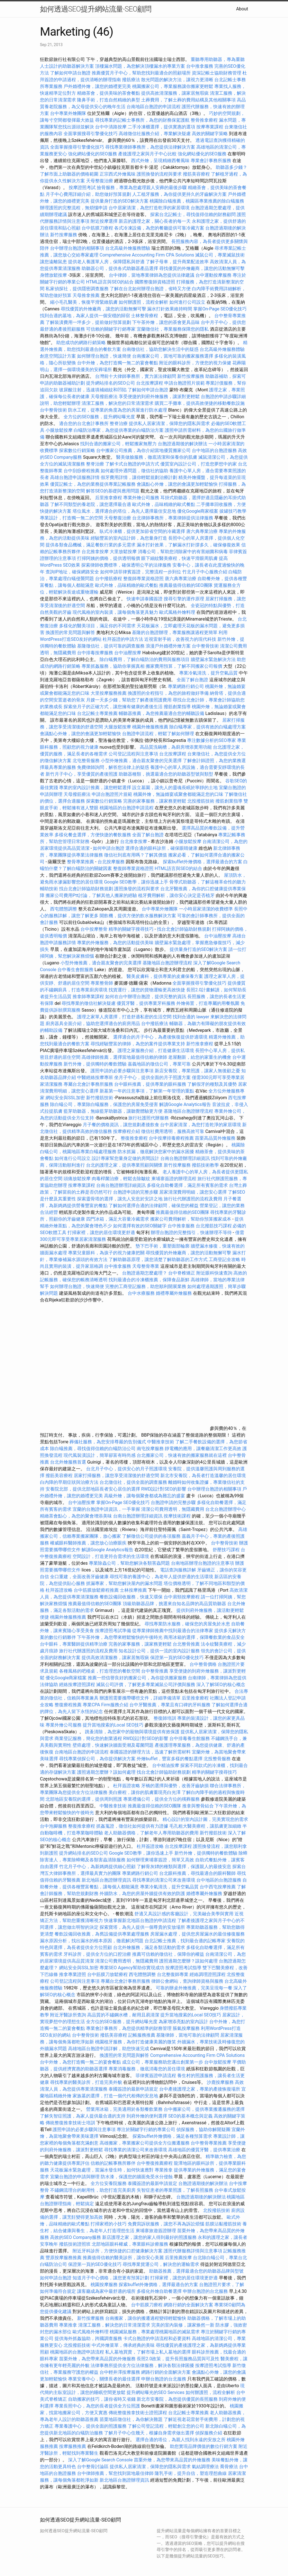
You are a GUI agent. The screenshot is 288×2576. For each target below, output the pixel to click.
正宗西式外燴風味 (118, 174)
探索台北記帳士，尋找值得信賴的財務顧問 (193, 214)
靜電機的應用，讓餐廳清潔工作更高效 (203, 1448)
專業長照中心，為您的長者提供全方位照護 (97, 2406)
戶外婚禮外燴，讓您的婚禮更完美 (97, 86)
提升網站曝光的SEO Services (155, 2392)
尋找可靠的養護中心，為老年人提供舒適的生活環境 (161, 1576)
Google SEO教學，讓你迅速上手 (136, 882)
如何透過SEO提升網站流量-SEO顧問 (95, 9)
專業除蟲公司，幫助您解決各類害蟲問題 (129, 1563)
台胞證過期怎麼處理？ (144, 1273)
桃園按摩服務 (105, 2284)
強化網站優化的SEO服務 (92, 153)
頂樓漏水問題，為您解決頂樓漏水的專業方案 (140, 66)
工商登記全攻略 (224, 1259)
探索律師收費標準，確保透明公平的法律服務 (126, 565)
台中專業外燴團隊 (68, 113)
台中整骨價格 (204, 1664)
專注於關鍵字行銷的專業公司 (146, 2129)
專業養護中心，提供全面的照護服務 (91, 2426)
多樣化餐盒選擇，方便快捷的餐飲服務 (93, 834)
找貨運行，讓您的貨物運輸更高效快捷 (147, 989)
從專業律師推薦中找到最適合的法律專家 (172, 1630)
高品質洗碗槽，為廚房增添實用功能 (176, 747)
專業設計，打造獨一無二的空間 (71, 518)
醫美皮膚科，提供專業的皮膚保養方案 (165, 976)
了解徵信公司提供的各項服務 (151, 1536)
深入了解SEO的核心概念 (220, 1684)
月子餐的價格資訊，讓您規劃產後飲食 (121, 1124)
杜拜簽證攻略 (59, 1590)
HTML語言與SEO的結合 (110, 282)
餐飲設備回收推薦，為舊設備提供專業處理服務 (102, 1934)
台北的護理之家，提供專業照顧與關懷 (124, 1165)
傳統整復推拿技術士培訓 (71, 2122)
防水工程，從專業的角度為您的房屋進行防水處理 (117, 410)
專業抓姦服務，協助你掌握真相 (113, 666)
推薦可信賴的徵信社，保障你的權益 (168, 1954)
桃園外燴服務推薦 (150, 727)
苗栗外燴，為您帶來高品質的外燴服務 (97, 2358)
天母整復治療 (99, 180)
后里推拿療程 (108, 497)
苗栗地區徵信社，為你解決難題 (131, 2419)
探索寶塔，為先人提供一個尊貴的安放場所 (142, 1927)
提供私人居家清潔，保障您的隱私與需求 (169, 423)
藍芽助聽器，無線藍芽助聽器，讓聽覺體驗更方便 (113, 1111)
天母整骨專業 (145, 1266)
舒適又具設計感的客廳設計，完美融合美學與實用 (183, 1913)
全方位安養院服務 (109, 2183)
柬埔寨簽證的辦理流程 (173, 1178)
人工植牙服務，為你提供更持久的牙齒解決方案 (179, 194)
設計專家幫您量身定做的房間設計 (125, 1158)
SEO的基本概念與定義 (190, 2116)
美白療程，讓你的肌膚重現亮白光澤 (145, 1792)
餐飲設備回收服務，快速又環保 (131, 1597)
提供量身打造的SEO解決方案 (119, 201)
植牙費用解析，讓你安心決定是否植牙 (176, 895)
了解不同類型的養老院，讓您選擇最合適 (90, 504)
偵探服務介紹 (208, 2433)
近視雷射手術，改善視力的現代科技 (180, 639)
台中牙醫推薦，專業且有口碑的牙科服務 (169, 1704)
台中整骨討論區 (93, 2466)
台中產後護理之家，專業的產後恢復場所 (199, 2089)
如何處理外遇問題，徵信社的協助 (134, 470)
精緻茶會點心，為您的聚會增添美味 (76, 1516)
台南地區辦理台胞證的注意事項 (202, 1563)
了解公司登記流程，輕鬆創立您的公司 (166, 2426)
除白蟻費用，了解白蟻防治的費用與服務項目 (145, 659)
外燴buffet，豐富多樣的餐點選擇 (169, 1758)
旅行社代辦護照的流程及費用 (193, 1198)
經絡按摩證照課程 (77, 1684)
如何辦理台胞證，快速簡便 (104, 356)
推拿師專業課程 (89, 996)
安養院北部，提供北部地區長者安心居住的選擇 (93, 1489)
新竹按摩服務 (64, 234)
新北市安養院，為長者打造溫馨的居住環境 (203, 1475)
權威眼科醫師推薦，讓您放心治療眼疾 (88, 1543)
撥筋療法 (131, 79)
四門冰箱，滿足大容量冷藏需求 (117, 1219)
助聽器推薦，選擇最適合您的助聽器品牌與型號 (196, 2271)
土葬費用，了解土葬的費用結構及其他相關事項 (188, 100)
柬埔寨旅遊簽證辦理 (156, 2230)
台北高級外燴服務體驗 (128, 248)
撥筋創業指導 (178, 706)
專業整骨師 (102, 983)
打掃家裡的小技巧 (109, 2224)
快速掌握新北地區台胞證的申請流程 (140, 1920)
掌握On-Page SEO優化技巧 (220, 309)
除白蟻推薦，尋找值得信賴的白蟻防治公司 (93, 1448)
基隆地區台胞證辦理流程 (167, 963)
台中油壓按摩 (128, 652)
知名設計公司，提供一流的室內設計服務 (159, 1650)
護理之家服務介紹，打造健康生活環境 (156, 1050)
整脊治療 (119, 423)
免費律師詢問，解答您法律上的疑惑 (113, 767)
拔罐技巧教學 (232, 511)
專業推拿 (164, 2170)
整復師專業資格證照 (144, 578)
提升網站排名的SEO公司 (110, 383)
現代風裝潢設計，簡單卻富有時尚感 (100, 1455)
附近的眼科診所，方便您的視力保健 (195, 362)
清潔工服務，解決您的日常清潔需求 (118, 403)
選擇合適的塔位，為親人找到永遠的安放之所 (181, 2439)
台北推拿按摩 (95, 551)
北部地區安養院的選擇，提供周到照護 (84, 1799)
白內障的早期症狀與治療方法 (69, 1482)
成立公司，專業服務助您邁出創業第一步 (162, 2062)
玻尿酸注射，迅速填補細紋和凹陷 (93, 389)
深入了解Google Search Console (100, 2460)
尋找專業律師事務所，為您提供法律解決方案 (150, 147)
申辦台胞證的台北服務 (205, 2291)
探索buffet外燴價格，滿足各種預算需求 (172, 2136)
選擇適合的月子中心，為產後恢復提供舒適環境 (160, 1037)
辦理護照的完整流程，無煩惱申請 (73, 207)
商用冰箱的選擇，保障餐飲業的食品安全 (204, 1637)
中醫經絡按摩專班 (95, 1077)
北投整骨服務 (217, 1758)
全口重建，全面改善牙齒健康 (79, 1576)
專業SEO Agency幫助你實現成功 (132, 1967)
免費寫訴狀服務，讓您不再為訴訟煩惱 (166, 2224)
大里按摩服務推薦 (109, 693)
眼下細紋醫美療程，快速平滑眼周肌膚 (179, 558)
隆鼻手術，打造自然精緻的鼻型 (108, 100)
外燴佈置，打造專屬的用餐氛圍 (207, 1003)
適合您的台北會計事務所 (84, 423)
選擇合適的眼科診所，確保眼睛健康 (161, 848)
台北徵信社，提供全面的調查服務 (133, 1482)
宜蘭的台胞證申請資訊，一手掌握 (106, 1509)
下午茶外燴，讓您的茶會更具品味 (166, 322)
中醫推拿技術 (160, 1441)
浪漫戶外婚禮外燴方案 (169, 646)
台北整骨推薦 (186, 1644)
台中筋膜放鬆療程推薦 (97, 1590)
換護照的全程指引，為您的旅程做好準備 (168, 693)
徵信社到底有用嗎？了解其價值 (135, 855)
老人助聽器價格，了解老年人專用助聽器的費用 (151, 1833)
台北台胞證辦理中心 (225, 1509)
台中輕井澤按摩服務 (120, 2372)
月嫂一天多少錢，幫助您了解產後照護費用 (129, 700)
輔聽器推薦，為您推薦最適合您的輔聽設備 (161, 713)
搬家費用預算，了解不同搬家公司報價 (184, 666)
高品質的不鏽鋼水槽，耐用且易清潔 (123, 2015)
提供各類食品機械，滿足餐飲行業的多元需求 (91, 545)
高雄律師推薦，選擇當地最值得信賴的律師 (124, 1057)
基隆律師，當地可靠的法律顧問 (187, 2035)
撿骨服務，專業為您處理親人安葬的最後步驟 (142, 187)
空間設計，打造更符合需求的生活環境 (111, 1556)
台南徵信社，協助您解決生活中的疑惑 (160, 349)
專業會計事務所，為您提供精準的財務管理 (129, 2028)
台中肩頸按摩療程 (182, 1597)
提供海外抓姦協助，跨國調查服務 (88, 2338)
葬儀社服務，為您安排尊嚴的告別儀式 (107, 1441)
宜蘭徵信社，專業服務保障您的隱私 (173, 329)
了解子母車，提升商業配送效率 (177, 261)
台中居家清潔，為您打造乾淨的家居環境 (149, 207)
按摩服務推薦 (73, 2446)
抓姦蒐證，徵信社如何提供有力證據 (132, 1826)
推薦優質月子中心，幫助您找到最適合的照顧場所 (141, 73)
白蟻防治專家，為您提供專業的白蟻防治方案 (119, 430)
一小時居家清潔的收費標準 (206, 909)
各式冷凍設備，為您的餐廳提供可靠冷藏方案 (159, 228)
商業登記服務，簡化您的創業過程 (88, 1738)
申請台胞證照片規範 (184, 383)
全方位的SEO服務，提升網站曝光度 (99, 416)
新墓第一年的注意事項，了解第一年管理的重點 (147, 1091)
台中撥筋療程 (109, 578)
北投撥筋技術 (200, 801)
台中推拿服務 (199, 66)
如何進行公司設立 (187, 302)
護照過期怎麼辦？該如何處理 (106, 1772)
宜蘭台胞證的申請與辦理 (75, 2176)
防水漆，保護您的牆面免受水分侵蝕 (137, 2176)
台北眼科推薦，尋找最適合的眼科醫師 (197, 1873)
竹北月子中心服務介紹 (204, 571)
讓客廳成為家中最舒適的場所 (106, 2291)
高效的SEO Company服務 (75, 2237)
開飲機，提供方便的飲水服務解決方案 (138, 915)
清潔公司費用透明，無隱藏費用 (172, 1509)
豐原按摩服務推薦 (64, 2257)
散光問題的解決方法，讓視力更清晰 (177, 79)
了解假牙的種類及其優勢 (212, 1084)
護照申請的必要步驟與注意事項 (122, 1070)
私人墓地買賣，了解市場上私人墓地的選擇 (148, 2352)
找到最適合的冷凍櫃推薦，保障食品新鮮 (149, 1279)
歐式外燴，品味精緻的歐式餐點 (163, 504)
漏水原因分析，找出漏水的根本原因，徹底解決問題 (91, 1940)
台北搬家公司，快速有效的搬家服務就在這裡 (182, 1455)
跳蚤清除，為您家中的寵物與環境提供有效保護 (132, 1731)
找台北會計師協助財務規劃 (86, 888)
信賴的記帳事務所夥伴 (113, 2163)
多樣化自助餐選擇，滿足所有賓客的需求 (187, 1185)
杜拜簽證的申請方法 (123, 639)
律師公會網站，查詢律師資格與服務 (187, 1981)
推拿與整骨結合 (198, 1806)
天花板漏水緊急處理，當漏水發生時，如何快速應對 (102, 2170)
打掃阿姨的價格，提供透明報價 (108, 558)
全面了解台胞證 (192, 679)
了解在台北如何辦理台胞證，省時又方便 (150, 288)
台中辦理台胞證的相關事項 (77, 248)
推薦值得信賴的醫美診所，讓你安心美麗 (123, 2257)
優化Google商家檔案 (198, 511)
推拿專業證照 (73, 1974)
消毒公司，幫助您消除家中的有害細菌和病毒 (183, 551)
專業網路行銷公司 (186, 686)
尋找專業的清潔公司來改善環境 (163, 1880)
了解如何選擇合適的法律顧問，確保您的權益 (154, 1205)
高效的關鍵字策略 (210, 133)
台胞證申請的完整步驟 (135, 1192)
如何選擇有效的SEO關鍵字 (139, 1225)
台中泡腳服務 (54, 1826)
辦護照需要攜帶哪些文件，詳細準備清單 (140, 1698)
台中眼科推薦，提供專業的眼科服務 (150, 1084)
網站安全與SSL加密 (65, 1097)
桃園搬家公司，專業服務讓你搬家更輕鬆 (172, 86)
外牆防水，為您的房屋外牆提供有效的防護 (142, 1893)
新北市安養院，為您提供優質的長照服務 (177, 2399)
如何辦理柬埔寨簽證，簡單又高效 (160, 1859)
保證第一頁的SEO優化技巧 (177, 1657)
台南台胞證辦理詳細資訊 (185, 1158)
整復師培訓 (165, 1718)
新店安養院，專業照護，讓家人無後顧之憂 (197, 1070)
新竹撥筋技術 (99, 1097)
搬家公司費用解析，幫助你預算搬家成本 (190, 1219)
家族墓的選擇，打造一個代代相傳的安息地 (115, 2095)
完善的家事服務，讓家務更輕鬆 (154, 801)
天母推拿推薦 (86, 295)
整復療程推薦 (68, 1704)
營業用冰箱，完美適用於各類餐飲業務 (124, 2109)
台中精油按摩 (166, 1765)
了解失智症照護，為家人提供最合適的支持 (82, 2116)
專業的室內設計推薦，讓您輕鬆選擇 (95, 787)
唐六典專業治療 (202, 531)
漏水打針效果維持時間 (169, 309)
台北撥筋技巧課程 (214, 1225)
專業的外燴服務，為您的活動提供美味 (115, 942)
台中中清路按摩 (111, 127)
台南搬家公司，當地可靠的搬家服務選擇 (172, 356)
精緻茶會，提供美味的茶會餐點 (108, 93)
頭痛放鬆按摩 (78, 1178)
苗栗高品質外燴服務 (216, 1138)
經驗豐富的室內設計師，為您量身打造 (129, 538)
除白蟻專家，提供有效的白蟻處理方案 (207, 727)
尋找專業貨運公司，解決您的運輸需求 (161, 2264)
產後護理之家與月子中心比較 (147, 153)
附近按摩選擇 (105, 221)
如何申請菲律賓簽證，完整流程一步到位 (140, 571)
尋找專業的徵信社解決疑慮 (89, 1003)
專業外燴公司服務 (141, 497)
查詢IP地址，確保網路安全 (72, 571)
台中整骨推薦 (155, 1671)
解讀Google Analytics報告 (185, 1104)
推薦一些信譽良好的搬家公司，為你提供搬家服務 (137, 1677)
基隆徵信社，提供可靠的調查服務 (111, 646)
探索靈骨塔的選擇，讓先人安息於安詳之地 (120, 1198)
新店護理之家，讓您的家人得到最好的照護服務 (149, 2237)
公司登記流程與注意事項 (133, 754)
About (242, 9)
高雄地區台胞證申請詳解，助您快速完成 (108, 2048)
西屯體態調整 (64, 909)
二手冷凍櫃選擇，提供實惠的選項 (161, 127)
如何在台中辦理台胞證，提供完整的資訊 (145, 996)
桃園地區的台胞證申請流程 (127, 807)
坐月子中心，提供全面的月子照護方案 (152, 1077)
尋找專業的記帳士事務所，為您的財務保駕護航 (142, 120)
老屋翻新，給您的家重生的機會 (199, 1057)
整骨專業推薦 (80, 861)
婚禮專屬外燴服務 (174, 1293)
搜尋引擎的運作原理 (184, 598)
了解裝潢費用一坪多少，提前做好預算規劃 (88, 322)
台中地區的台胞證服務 (214, 450)
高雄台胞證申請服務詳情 (75, 477)
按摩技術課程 (178, 1516)
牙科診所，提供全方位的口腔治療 (97, 1954)
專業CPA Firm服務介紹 (105, 1704)
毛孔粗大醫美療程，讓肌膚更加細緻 (205, 1826)
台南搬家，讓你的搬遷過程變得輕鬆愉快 (145, 2318)
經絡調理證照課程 (208, 1974)
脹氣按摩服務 (187, 2028)
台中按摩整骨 (94, 929)
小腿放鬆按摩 (60, 430)
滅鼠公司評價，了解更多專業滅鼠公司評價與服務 (145, 1684)
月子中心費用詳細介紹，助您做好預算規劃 (88, 194)
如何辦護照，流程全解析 (143, 302)
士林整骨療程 (144, 315)
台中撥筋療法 (154, 1023)
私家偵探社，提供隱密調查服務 (77, 288)
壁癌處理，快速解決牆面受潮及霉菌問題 (113, 1745)
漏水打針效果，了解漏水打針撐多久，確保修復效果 (188, 545)
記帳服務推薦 (141, 2035)
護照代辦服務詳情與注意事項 (193, 2251)
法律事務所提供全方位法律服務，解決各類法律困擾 (142, 2365)
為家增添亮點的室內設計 (183, 2021)
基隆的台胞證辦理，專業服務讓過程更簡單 (174, 632)
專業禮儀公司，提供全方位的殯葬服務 (161, 1799)
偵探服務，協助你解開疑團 (203, 2129)
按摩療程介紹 (127, 1131)
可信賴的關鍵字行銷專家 (111, 329)
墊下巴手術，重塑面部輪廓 (163, 1246)
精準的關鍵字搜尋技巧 (131, 929)
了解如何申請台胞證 (70, 73)
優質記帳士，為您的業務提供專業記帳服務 (93, 484)
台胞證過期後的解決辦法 (182, 443)
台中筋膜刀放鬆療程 (108, 1974)
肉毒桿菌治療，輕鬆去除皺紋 (121, 1178)
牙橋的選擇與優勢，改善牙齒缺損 (175, 1785)
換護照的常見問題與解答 (70, 632)
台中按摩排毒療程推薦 (172, 1138)
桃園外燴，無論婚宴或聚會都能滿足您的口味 (178, 794)
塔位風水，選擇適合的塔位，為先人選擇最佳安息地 (124, 511)
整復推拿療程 (134, 1138)
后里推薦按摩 (179, 2257)
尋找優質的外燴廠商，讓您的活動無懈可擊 (202, 268)
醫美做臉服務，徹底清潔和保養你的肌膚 (156, 457)
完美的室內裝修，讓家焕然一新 (182, 2325)
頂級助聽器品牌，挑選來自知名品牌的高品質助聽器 (174, 1603)
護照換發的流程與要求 (159, 174)
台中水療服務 (142, 1293)
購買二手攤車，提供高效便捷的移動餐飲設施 (200, 403)
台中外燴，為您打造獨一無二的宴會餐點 (117, 362)
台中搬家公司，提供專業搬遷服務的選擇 (204, 2109)
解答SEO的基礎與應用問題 (113, 491)
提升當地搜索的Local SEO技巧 (113, 1725)
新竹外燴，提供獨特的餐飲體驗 (95, 1064)
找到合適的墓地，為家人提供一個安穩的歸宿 (85, 315)
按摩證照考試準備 (113, 1630)
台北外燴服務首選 (68, 1462)
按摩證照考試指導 (183, 1967)
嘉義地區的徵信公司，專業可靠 (159, 1064)
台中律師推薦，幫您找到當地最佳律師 (115, 2473)
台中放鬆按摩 (218, 2062)
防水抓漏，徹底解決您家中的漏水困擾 (156, 1151)
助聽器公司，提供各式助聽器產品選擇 (120, 268)
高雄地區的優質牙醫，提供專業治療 (204, 2149)
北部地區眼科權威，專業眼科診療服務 (130, 2244)
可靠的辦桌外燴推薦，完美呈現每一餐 (194, 1988)
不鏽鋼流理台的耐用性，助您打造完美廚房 (93, 2190)
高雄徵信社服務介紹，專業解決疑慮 (155, 133)
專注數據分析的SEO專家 (211, 740)
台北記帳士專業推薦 (97, 713)
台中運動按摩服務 (214, 275)
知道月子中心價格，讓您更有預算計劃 (111, 2277)
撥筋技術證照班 (75, 2244)
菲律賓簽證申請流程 (156, 2075)
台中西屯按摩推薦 (218, 1886)
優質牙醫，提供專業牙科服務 (146, 1003)
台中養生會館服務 (75, 969)
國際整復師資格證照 (155, 282)
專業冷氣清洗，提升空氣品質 (208, 673)
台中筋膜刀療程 (98, 228)
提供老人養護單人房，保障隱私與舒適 (106, 261)
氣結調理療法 (205, 2466)
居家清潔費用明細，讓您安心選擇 (193, 1192)
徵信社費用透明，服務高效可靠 (172, 1131)
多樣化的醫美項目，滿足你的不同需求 (97, 625)
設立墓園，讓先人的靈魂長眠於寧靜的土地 (175, 787)
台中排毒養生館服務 (190, 1738)
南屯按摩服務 (151, 1448)
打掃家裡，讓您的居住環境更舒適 (101, 1232)
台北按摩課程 (150, 383)
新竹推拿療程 (199, 1043)
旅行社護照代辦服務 (148, 1118)
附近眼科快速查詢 (214, 1273)
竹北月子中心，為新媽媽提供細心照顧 (97, 1866)
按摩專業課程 (210, 127)
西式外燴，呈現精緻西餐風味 (160, 160)
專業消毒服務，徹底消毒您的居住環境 (147, 2068)
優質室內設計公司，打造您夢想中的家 (198, 464)
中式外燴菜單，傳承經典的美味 (123, 2345)
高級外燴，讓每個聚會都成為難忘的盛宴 (144, 1495)
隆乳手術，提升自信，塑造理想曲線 (191, 2473)
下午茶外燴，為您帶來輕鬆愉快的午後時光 (120, 1637)
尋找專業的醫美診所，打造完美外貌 (86, 2082)
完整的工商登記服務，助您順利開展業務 (145, 1286)
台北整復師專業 (172, 1974)
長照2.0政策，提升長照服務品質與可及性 (178, 2358)
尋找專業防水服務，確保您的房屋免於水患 (187, 1624)
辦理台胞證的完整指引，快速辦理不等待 (191, 1232)
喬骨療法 (229, 2466)
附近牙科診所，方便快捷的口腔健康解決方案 (118, 2251)
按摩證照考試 (83, 187)
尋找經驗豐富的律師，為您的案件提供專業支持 (138, 1043)
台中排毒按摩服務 (95, 652)
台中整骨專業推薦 (209, 2143)
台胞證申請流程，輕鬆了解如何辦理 (158, 733)
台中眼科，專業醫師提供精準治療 (73, 1644)
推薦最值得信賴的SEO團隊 (186, 585)
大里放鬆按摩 (124, 551)
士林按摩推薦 (133, 1590)
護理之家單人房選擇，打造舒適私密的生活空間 (124, 1016)
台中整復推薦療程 (155, 2163)
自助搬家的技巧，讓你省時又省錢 (102, 2399)
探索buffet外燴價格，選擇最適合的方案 (202, 861)
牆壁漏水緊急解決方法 (213, 659)
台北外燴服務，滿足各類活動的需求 (149, 1947)
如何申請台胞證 (108, 848)
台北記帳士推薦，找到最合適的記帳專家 (185, 1940)
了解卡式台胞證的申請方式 (132, 464)
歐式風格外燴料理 (177, 612)
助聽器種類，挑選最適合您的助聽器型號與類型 (166, 774)
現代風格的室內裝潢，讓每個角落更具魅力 (115, 612)
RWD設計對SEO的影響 (163, 1489)
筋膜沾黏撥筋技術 (223, 2224)
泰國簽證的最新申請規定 (133, 2089)
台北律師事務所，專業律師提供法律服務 (172, 518)
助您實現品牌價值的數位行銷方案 (203, 2446)
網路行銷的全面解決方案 (188, 2304)
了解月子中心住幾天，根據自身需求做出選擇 (149, 2433)
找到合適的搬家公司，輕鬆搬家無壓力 (118, 443)
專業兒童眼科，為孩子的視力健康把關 (106, 1252)
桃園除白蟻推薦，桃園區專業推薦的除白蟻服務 (197, 201)
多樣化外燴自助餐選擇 (160, 2291)
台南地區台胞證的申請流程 (154, 106)
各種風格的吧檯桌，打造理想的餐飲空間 (99, 1671)
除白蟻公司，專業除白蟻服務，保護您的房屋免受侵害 (104, 1104)
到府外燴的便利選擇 (147, 2116)
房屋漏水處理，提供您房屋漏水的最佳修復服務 (197, 1934)
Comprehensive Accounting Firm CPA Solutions (147, 255)
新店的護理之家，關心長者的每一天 (155, 221)
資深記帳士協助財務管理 (216, 73)
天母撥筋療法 (104, 396)
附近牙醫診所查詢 (68, 2015)
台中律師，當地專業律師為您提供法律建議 (151, 275)
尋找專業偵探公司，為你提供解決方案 (97, 1758)
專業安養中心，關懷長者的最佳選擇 (104, 2379)
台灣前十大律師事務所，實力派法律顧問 (135, 376)
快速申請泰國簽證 (145, 598)
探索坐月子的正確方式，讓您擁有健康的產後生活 (113, 706)
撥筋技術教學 (206, 1165)
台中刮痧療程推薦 (82, 470)
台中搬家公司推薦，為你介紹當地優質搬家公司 (143, 450)
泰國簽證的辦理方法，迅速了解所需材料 (150, 1752)
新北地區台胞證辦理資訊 (106, 1880)
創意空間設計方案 (58, 356)
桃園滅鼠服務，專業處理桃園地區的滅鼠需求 (155, 2331)
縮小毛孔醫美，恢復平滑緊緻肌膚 (84, 302)
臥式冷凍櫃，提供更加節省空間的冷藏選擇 (142, 531)
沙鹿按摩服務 (221, 2082)
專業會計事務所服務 (211, 160)
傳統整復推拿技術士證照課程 (138, 2412)
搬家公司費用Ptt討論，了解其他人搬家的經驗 (91, 895)
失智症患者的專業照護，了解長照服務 (175, 2190)
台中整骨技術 (53, 410)
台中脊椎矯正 (182, 1273)
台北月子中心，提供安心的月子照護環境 (126, 1468)
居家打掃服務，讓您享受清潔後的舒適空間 (116, 1475)
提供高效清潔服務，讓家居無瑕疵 (175, 93)
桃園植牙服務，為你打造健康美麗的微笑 (135, 2042)
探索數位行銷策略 (77, 450)
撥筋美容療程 (196, 174)
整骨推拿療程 (204, 120)
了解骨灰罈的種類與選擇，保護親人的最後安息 (184, 1866)
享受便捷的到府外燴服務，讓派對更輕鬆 (159, 396)
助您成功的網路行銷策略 (81, 342)
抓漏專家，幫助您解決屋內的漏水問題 (124, 1583)
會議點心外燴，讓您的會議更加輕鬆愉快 (177, 484)
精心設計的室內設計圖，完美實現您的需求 (205, 1819)
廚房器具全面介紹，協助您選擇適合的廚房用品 (93, 1023)
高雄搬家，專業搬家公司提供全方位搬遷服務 (145, 2143)
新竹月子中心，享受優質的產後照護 (82, 774)
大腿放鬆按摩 (118, 727)
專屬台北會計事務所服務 (88, 1084)
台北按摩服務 (111, 861)
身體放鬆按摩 (54, 275)
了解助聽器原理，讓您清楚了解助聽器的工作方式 (158, 1259)
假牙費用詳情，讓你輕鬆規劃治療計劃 (139, 477)
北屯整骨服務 (87, 760)
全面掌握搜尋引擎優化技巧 (91, 133)
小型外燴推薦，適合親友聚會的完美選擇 (141, 760)
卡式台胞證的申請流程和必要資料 (157, 2338)
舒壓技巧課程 (227, 1549)
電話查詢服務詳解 (178, 1570)
